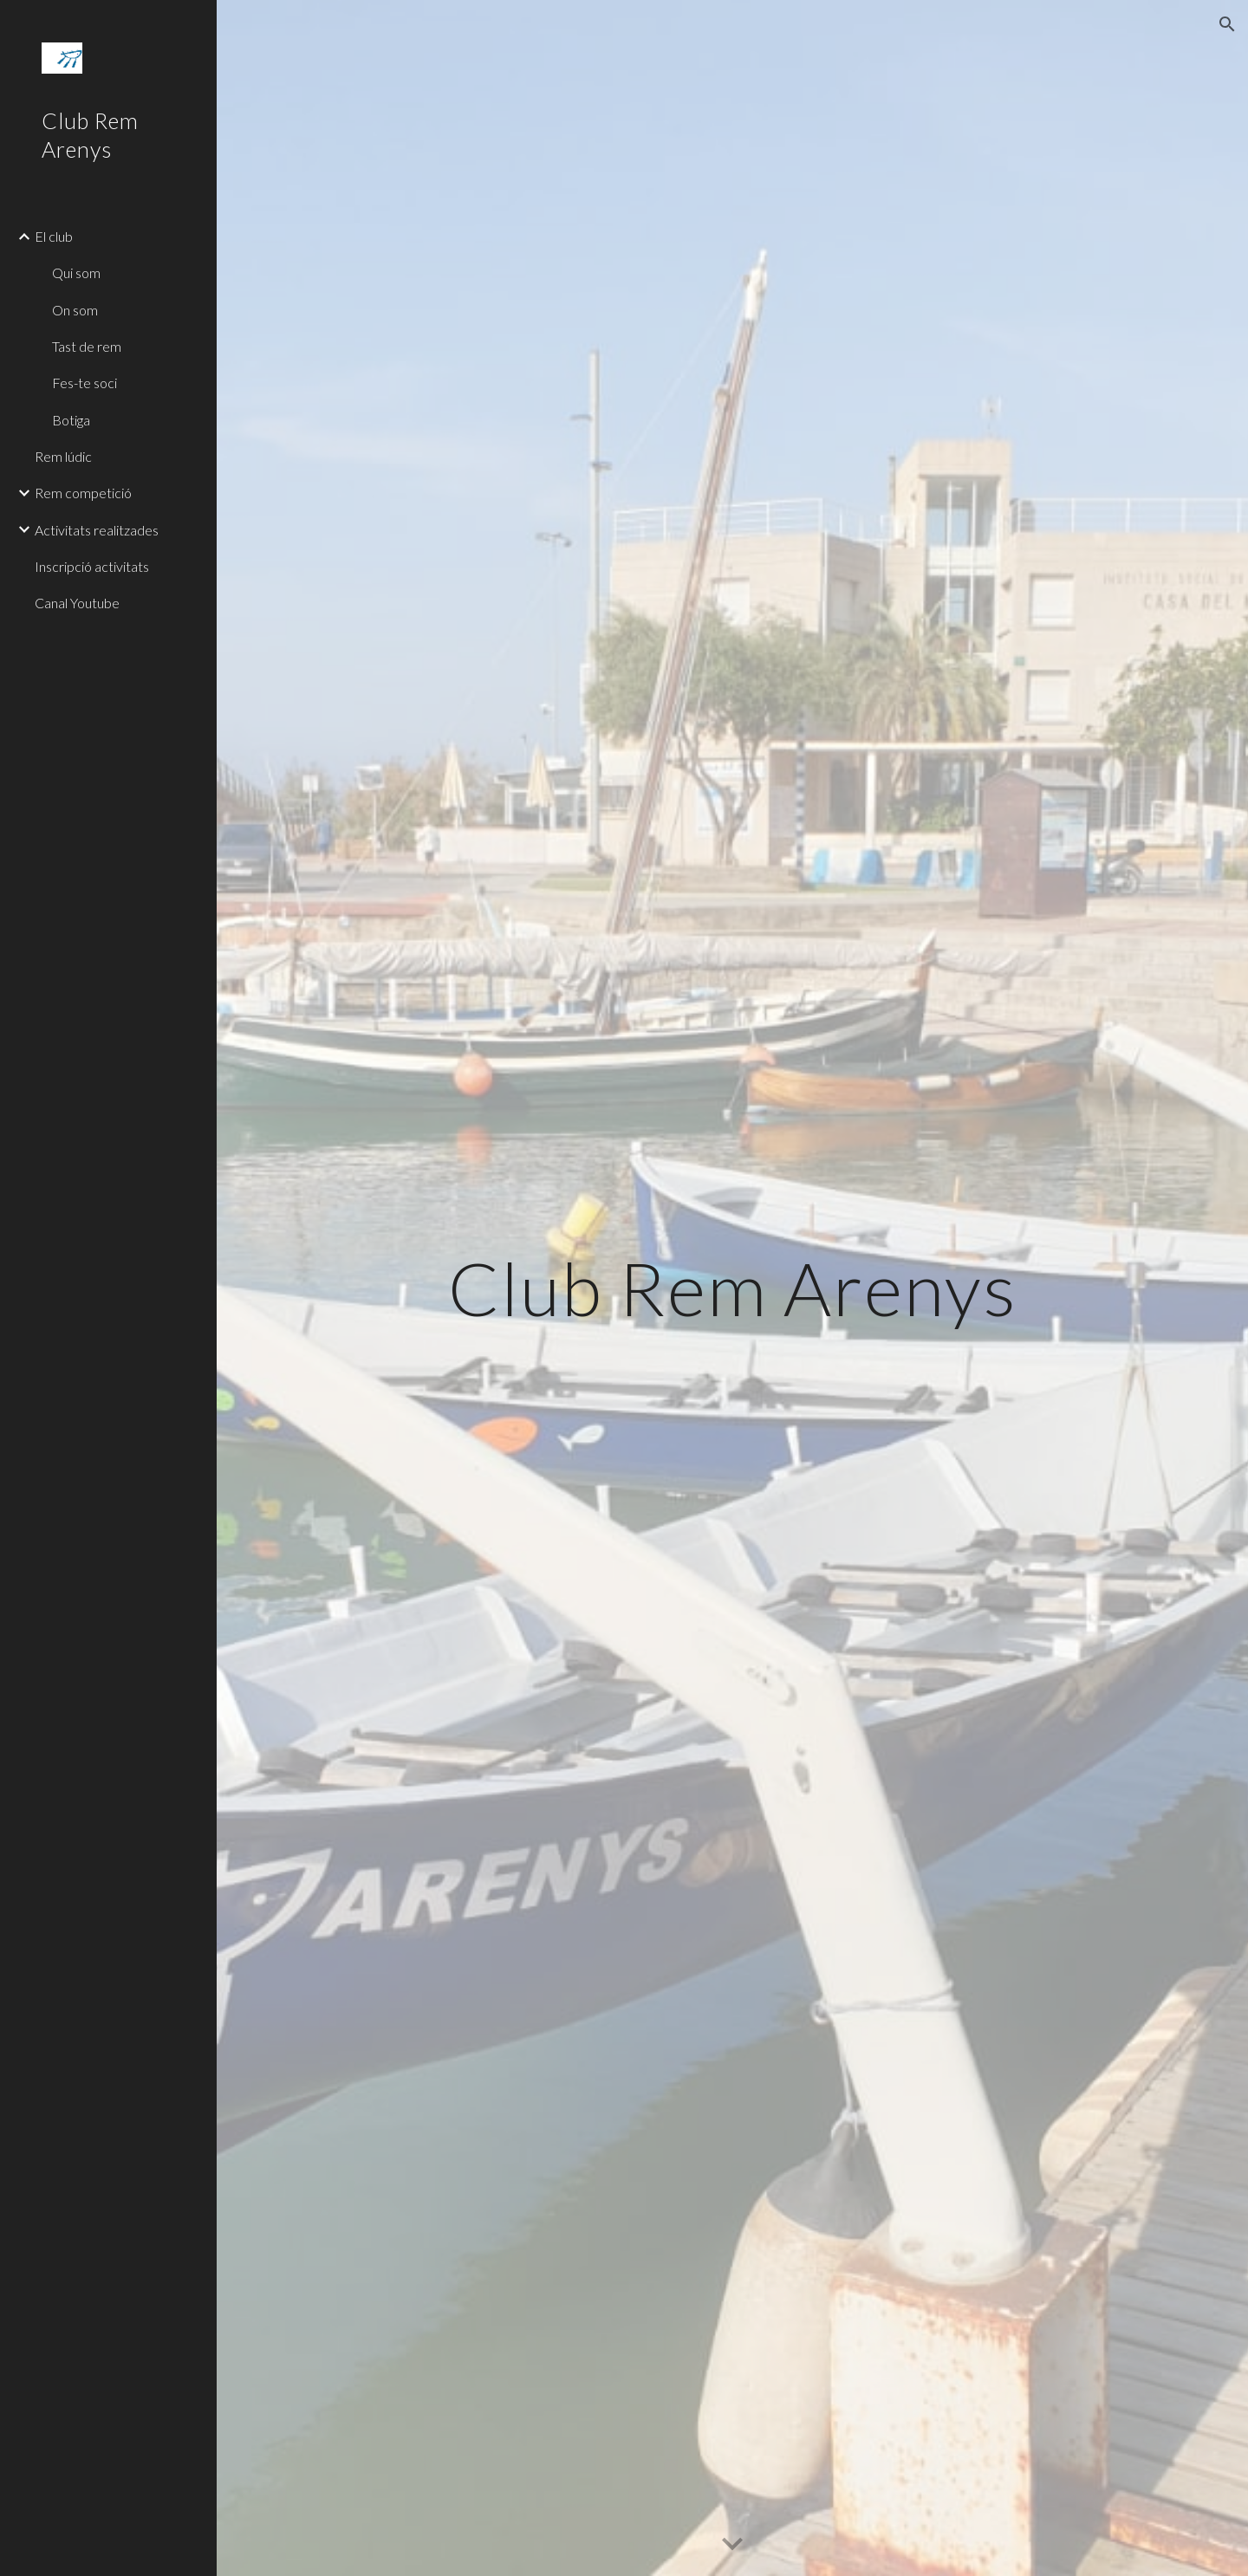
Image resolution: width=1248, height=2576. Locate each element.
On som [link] (75, 310)
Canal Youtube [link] (77, 602)
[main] (732, 1288)
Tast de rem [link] (86, 346)
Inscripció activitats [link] (92, 566)
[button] (1227, 24)
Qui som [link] (76, 272)
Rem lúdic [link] (63, 456)
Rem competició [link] (83, 492)
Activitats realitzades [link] (97, 530)
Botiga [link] (71, 420)
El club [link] (54, 236)
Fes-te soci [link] (84, 382)
